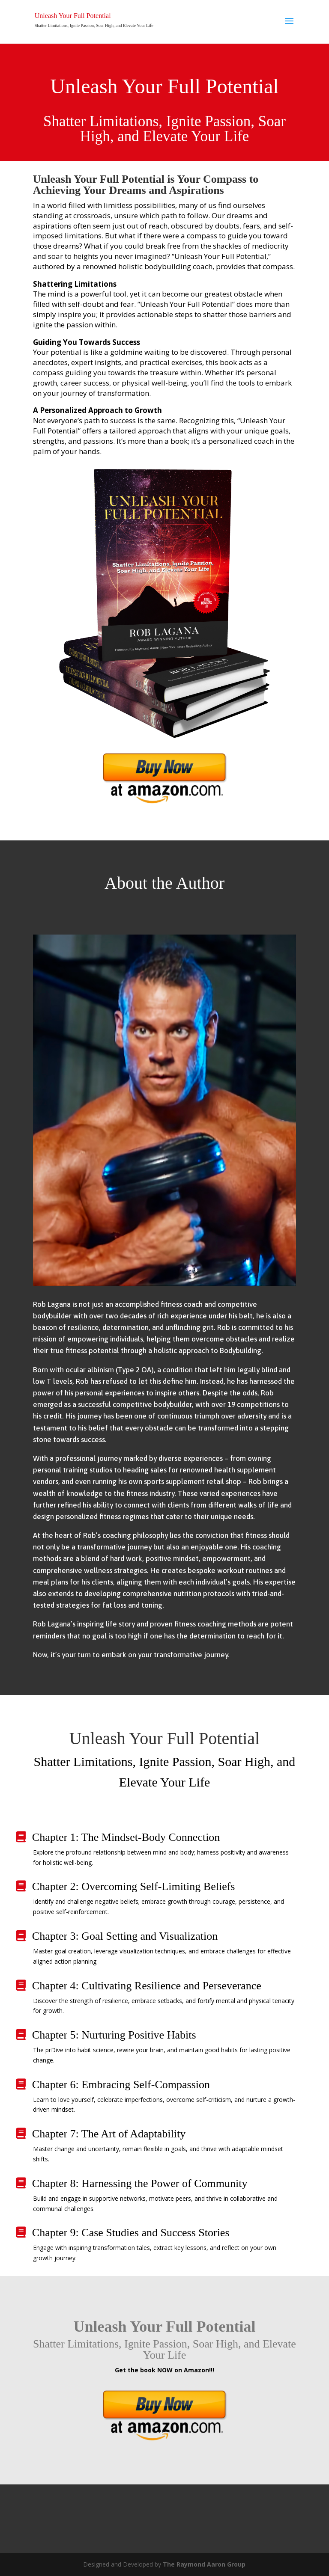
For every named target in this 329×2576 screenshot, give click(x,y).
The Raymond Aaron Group (204, 2564)
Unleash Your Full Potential (73, 15)
